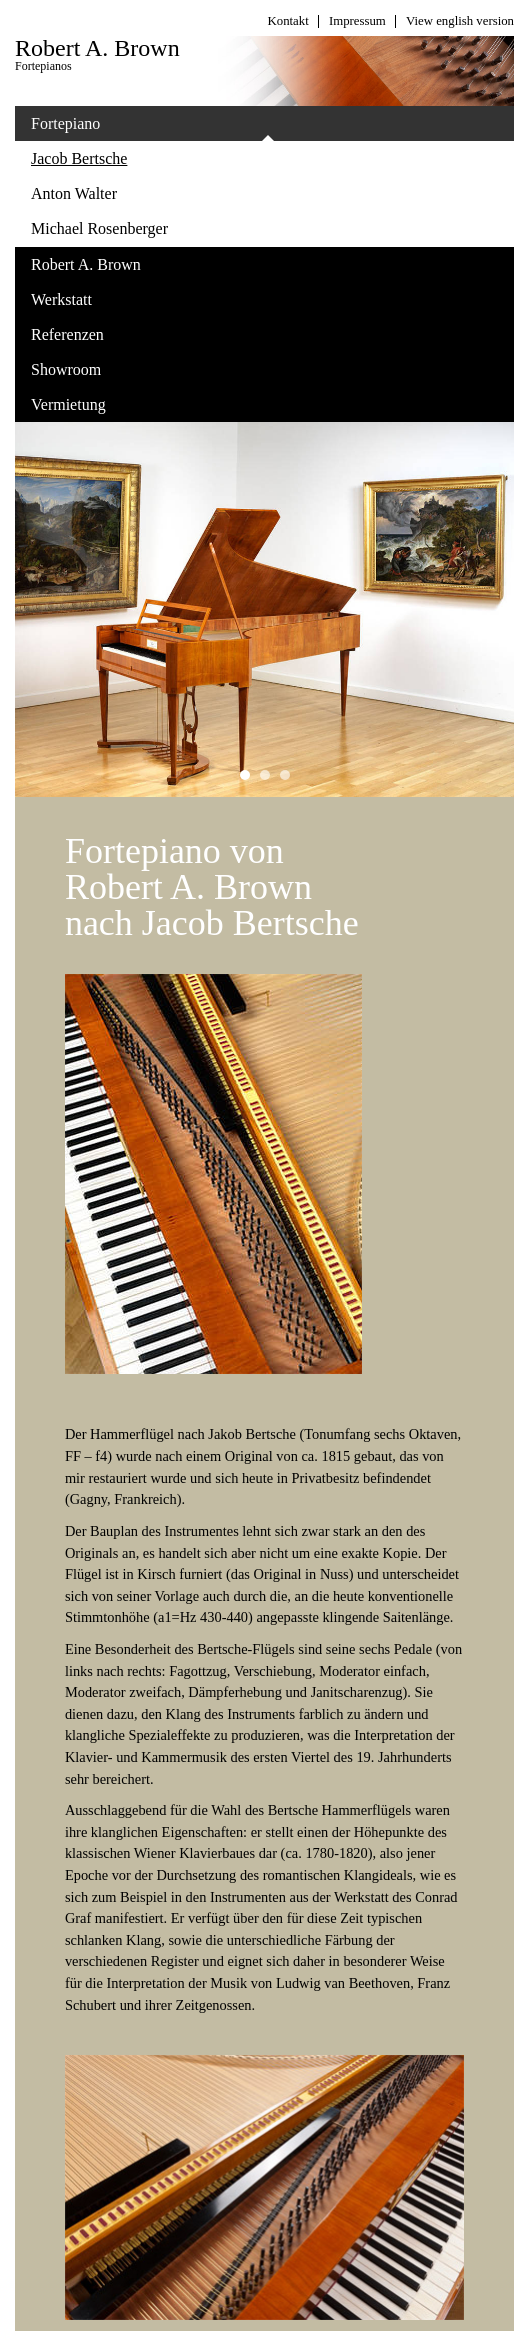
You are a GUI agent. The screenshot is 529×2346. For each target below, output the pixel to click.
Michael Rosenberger (99, 228)
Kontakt (288, 21)
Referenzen (67, 334)
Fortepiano (152, 128)
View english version (460, 21)
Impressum (357, 21)
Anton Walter (74, 193)
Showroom (152, 374)
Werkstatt (152, 304)
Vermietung (68, 404)
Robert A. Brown (152, 269)
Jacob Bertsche (79, 158)
